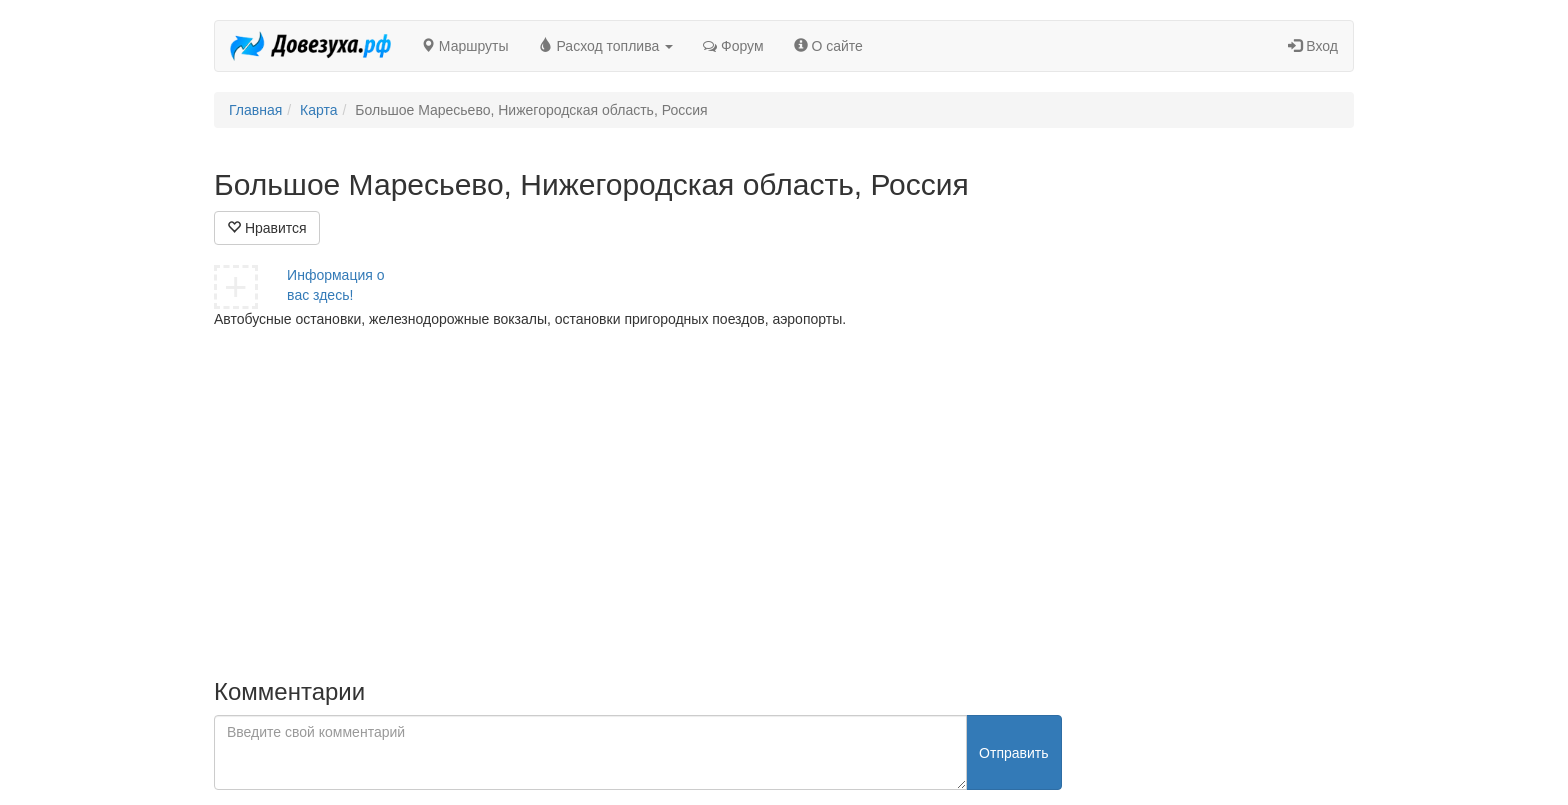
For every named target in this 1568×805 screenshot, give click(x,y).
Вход (1313, 46)
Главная (255, 110)
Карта (318, 110)
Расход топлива (606, 46)
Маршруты (465, 46)
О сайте (828, 46)
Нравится (267, 228)
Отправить (1013, 753)
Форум (733, 46)
